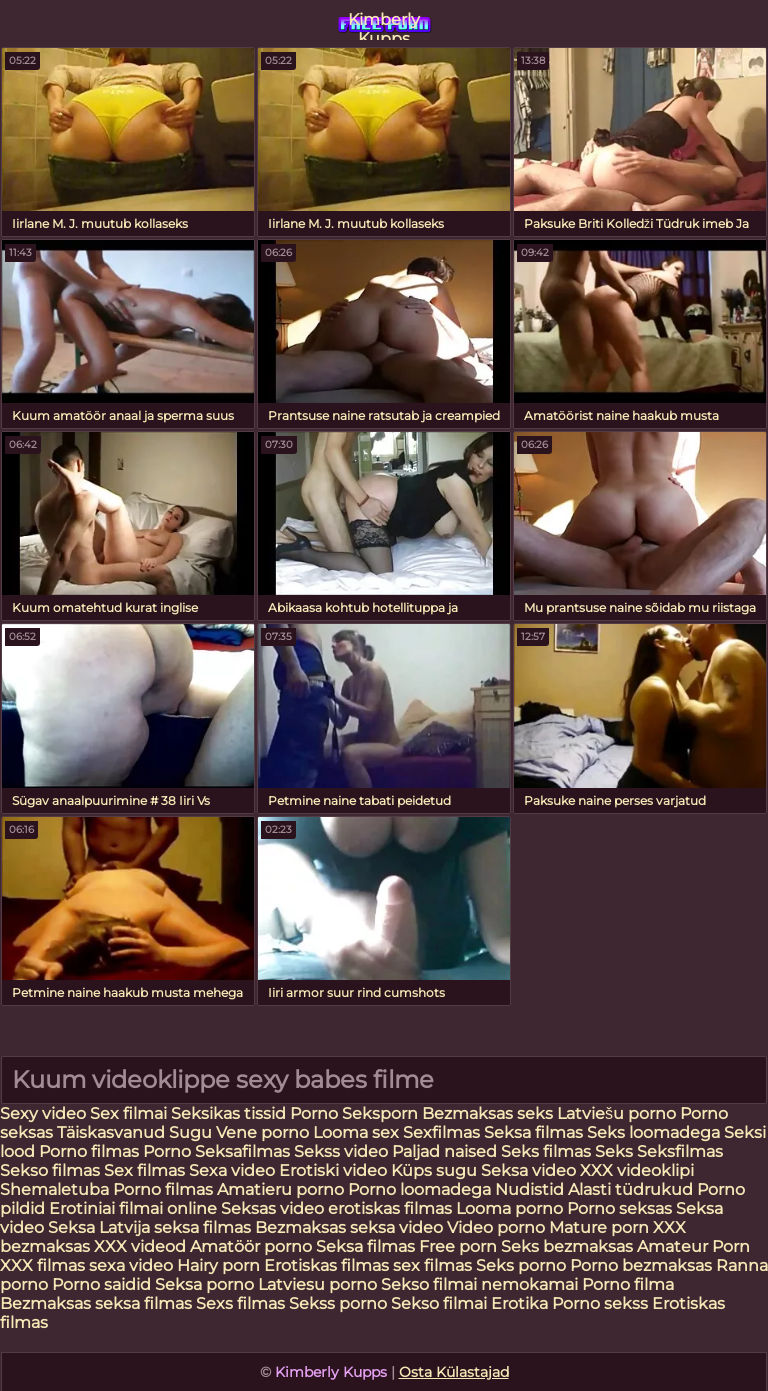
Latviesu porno (319, 1284)
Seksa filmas (535, 1132)
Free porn (458, 1246)
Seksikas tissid (230, 1113)
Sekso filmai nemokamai (479, 1284)
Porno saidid (101, 1284)
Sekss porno (340, 1303)
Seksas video (274, 1208)
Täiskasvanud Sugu (136, 1132)
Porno (316, 1113)
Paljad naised (446, 1151)
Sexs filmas (240, 1303)
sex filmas (432, 1265)
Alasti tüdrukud (630, 1189)
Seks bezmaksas (567, 1246)
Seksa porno (204, 1284)
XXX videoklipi (637, 1170)
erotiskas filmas (390, 1208)
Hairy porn (218, 1265)
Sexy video (45, 1113)
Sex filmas (144, 1170)
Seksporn (380, 1113)
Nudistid (531, 1189)
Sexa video (234, 1170)
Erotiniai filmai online (133, 1208)
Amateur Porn (693, 1246)
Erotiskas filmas (326, 1265)
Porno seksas (621, 1208)
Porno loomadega (421, 1189)
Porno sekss (600, 1303)
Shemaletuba (54, 1189)
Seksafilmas (242, 1151)
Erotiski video (335, 1170)
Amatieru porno (280, 1189)
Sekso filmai (439, 1303)
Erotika (521, 1303)
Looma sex (358, 1132)
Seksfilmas (680, 1151)
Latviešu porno (616, 1113)
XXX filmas (42, 1265)
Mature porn (599, 1227)
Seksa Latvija (101, 1227)
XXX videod (142, 1246)
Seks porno (521, 1265)
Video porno (496, 1227)
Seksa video (528, 1170)
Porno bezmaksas (643, 1265)
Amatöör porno (251, 1246)
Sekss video (343, 1151)
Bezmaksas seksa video (349, 1227)
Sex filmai (130, 1113)
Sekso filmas (52, 1170)
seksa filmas (202, 1227)
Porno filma (628, 1284)
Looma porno (511, 1208)
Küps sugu (434, 1170)
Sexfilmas (441, 1132)
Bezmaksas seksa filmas (96, 1303)
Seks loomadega (655, 1132)
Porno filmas (89, 1151)
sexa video (131, 1265)
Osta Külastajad (454, 1372)
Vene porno (262, 1132)
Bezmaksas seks (487, 1113)
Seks (614, 1151)
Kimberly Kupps (384, 25)
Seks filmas (546, 1151)
